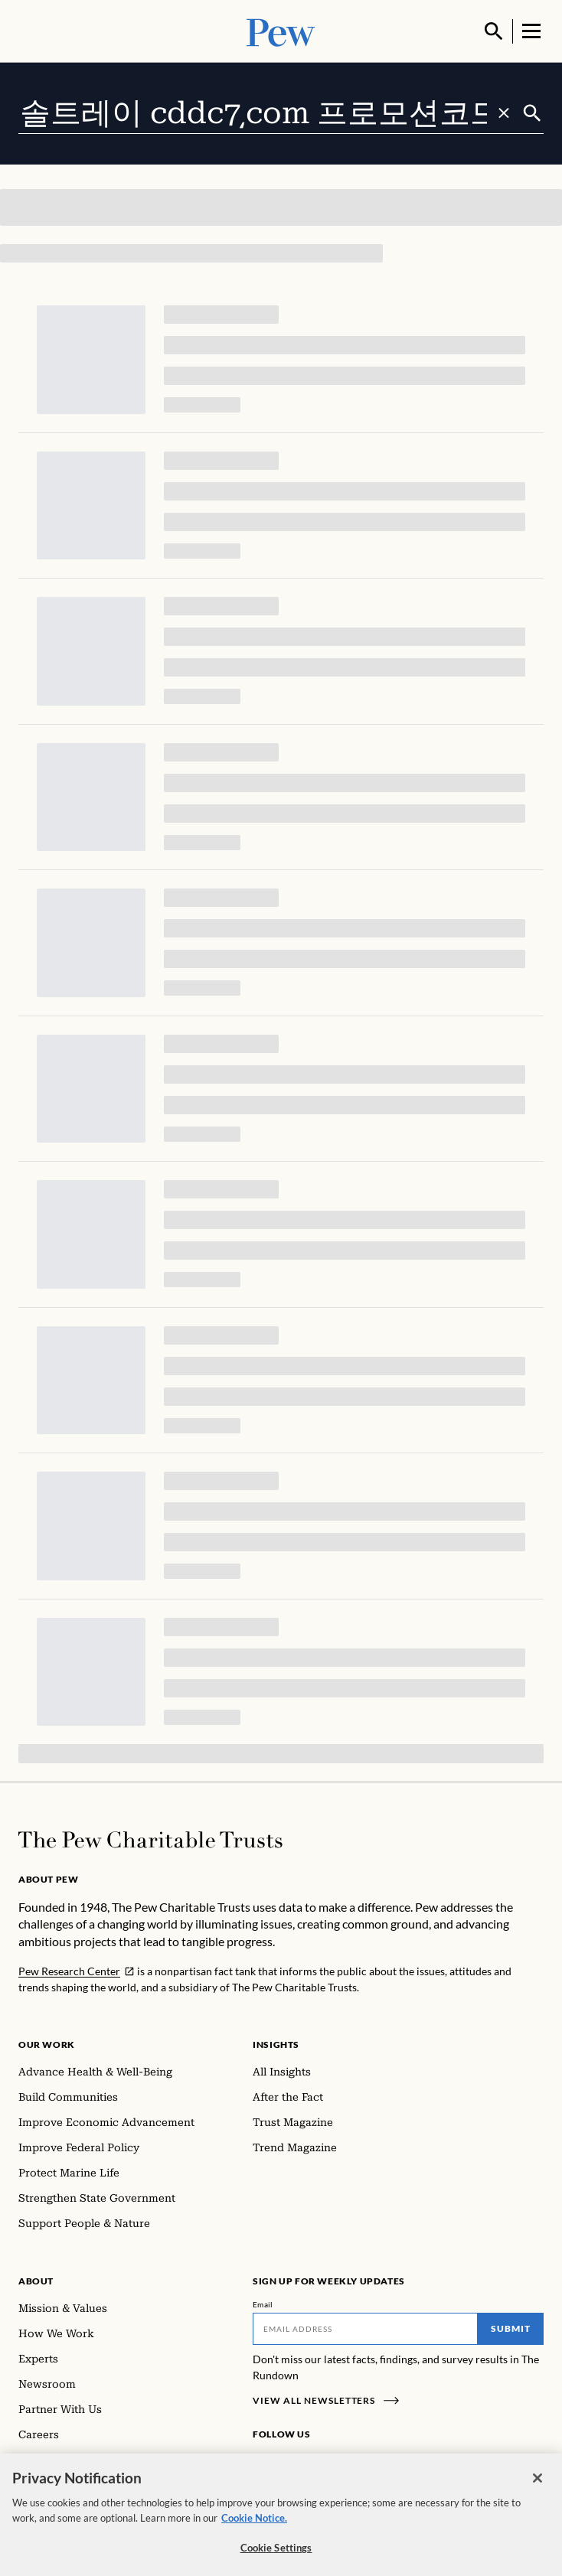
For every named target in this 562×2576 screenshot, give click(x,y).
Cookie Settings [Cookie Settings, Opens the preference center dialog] (276, 2555)
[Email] (365, 2327)
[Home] (150, 1838)
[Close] (537, 2486)
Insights (276, 2043)
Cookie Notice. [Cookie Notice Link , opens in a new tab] (254, 2525)
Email (263, 2303)
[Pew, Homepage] (281, 30)
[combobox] (269, 112)
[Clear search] (504, 112)
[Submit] (532, 111)
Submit (511, 2327)
